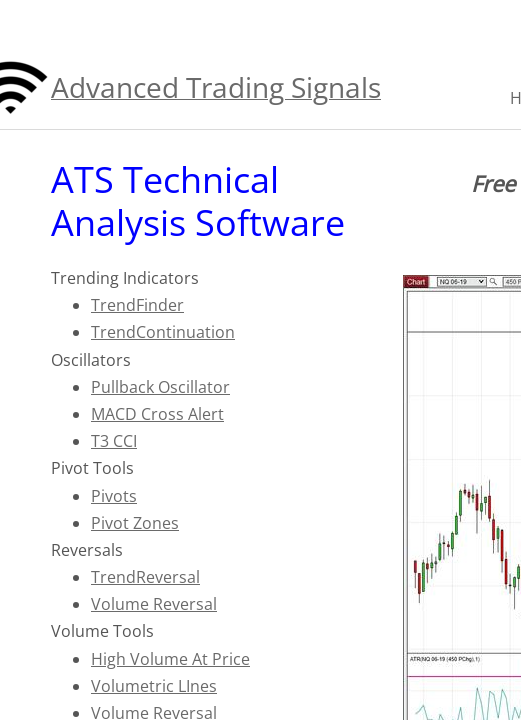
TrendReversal (145, 577)
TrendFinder (137, 305)
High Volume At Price (170, 659)
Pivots (114, 496)
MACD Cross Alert (157, 414)
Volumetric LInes (154, 686)
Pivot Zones (135, 523)
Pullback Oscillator (160, 387)
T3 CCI (114, 441)
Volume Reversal (154, 604)
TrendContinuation (163, 332)
